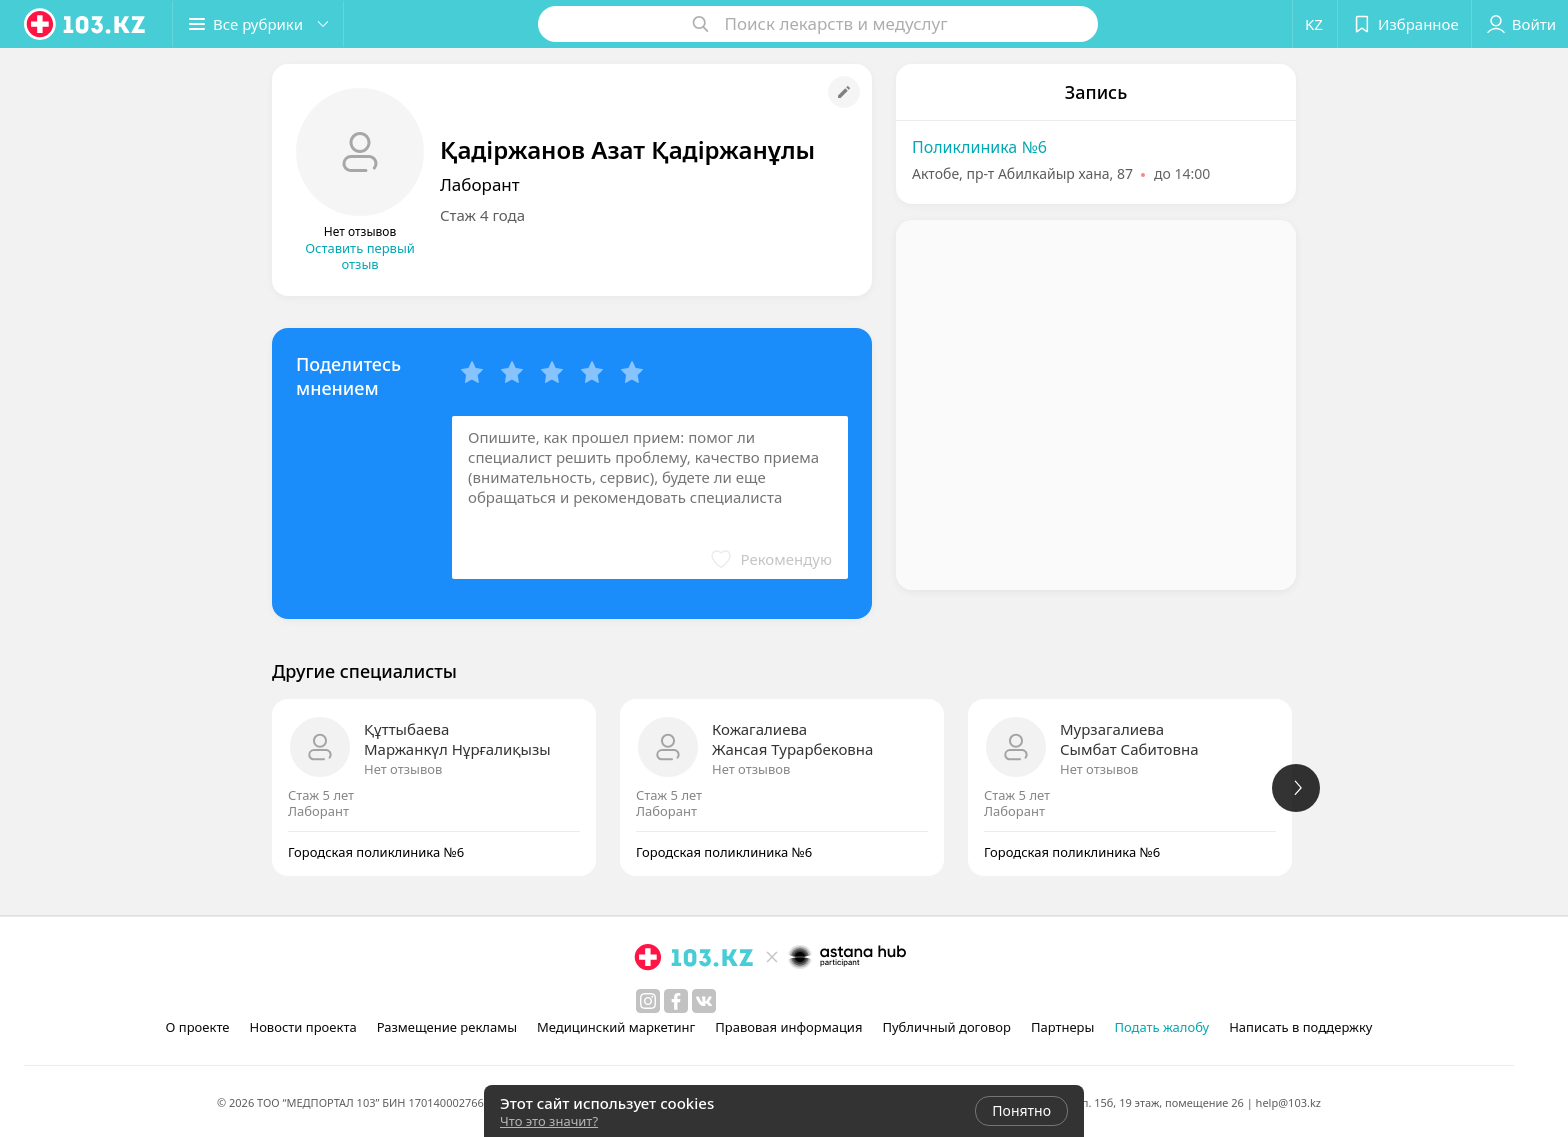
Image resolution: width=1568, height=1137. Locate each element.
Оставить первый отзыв (360, 256)
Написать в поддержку (1300, 1027)
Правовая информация (788, 1027)
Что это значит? (549, 1121)
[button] (258, 24)
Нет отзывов (403, 769)
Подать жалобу (1161, 1027)
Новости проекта (302, 1027)
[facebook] (676, 1001)
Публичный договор (946, 1027)
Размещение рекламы (447, 1027)
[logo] (86, 24)
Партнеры (1063, 1027)
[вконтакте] (704, 1001)
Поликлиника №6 (979, 147)
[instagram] (648, 1001)
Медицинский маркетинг (616, 1027)
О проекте (198, 1027)
